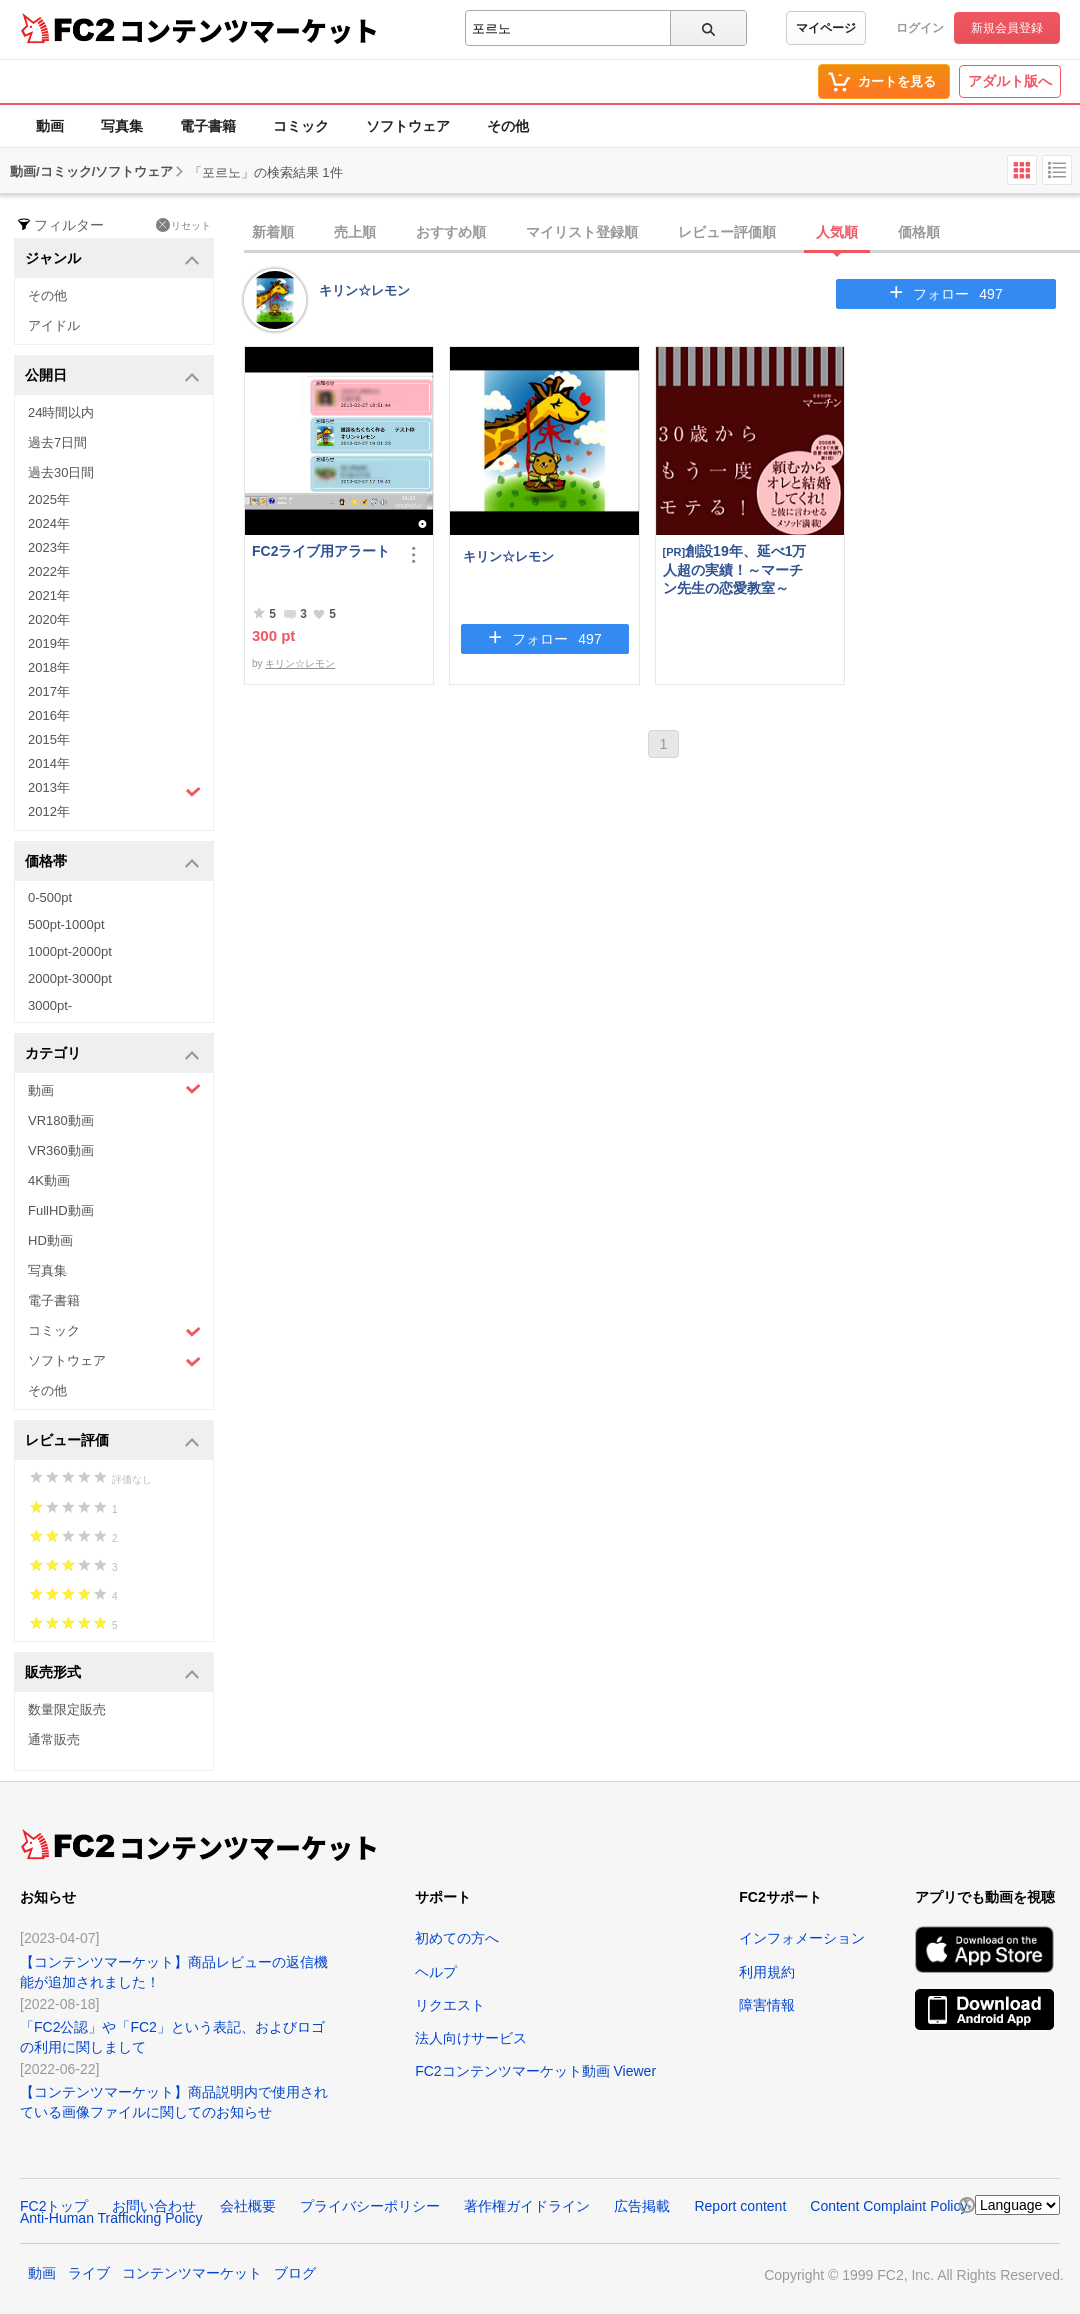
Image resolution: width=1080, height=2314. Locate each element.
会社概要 (248, 2206)
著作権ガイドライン (527, 2206)
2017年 (49, 691)
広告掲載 (642, 2206)
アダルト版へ (1010, 81)
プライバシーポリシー (370, 2206)
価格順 (919, 232)
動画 (50, 126)
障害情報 (767, 2005)
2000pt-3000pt (70, 978)
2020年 (49, 619)
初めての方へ (457, 1938)
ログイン (920, 28)
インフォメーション (802, 1938)
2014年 (49, 763)
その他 (508, 126)
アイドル (54, 325)
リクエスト (450, 2005)
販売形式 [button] (112, 1673)
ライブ (89, 2273)
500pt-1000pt (66, 924)
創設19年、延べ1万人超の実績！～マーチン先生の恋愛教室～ (735, 569)
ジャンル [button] (112, 259)
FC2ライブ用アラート (321, 551)
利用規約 (767, 1972)
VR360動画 (61, 1150)
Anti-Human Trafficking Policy (111, 2218)
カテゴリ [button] (112, 1054)
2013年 (114, 790)
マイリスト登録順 (582, 232)
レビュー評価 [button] (112, 1441)
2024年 (49, 523)
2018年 (49, 667)
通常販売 (54, 1739)
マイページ (826, 28)
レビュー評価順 (727, 232)
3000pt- (50, 1005)
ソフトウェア (408, 126)
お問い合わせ (154, 2206)
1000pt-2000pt (70, 951)
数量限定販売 (67, 1709)
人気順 (837, 232)
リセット (183, 225)
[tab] (662, 233)
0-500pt (50, 897)
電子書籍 (208, 126)
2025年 (49, 499)
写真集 (122, 126)
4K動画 (49, 1180)
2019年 (49, 643)
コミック (301, 126)
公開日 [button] (112, 376)
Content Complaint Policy (888, 2206)
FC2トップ (54, 2206)
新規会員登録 (1007, 28)
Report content (740, 2206)
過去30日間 (61, 472)
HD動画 (50, 1240)
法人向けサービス (471, 2038)
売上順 (355, 232)
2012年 (49, 811)
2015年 (49, 739)
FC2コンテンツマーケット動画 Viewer (535, 2071)
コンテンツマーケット (249, 30)
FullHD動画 (61, 1210)
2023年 (49, 547)
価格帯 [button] (112, 862)
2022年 (49, 571)
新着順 (273, 232)
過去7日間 (57, 442)
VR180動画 (61, 1120)
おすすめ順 (451, 232)
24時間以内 (61, 412)
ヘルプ (436, 1972)
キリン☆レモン (364, 290)
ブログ (295, 2273)
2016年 (49, 715)
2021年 (49, 595)
